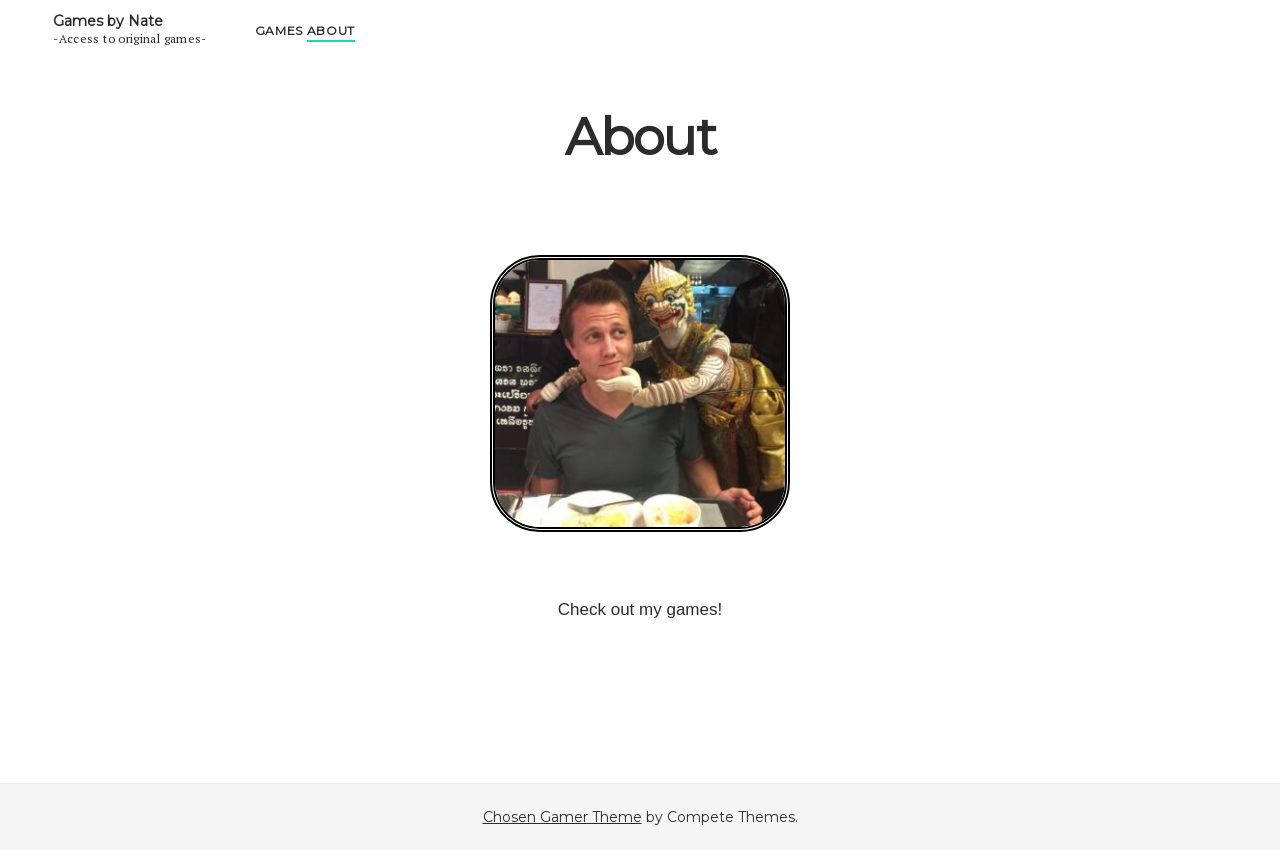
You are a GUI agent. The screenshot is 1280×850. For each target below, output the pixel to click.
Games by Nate (108, 21)
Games (279, 30)
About (331, 30)
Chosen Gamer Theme (562, 817)
